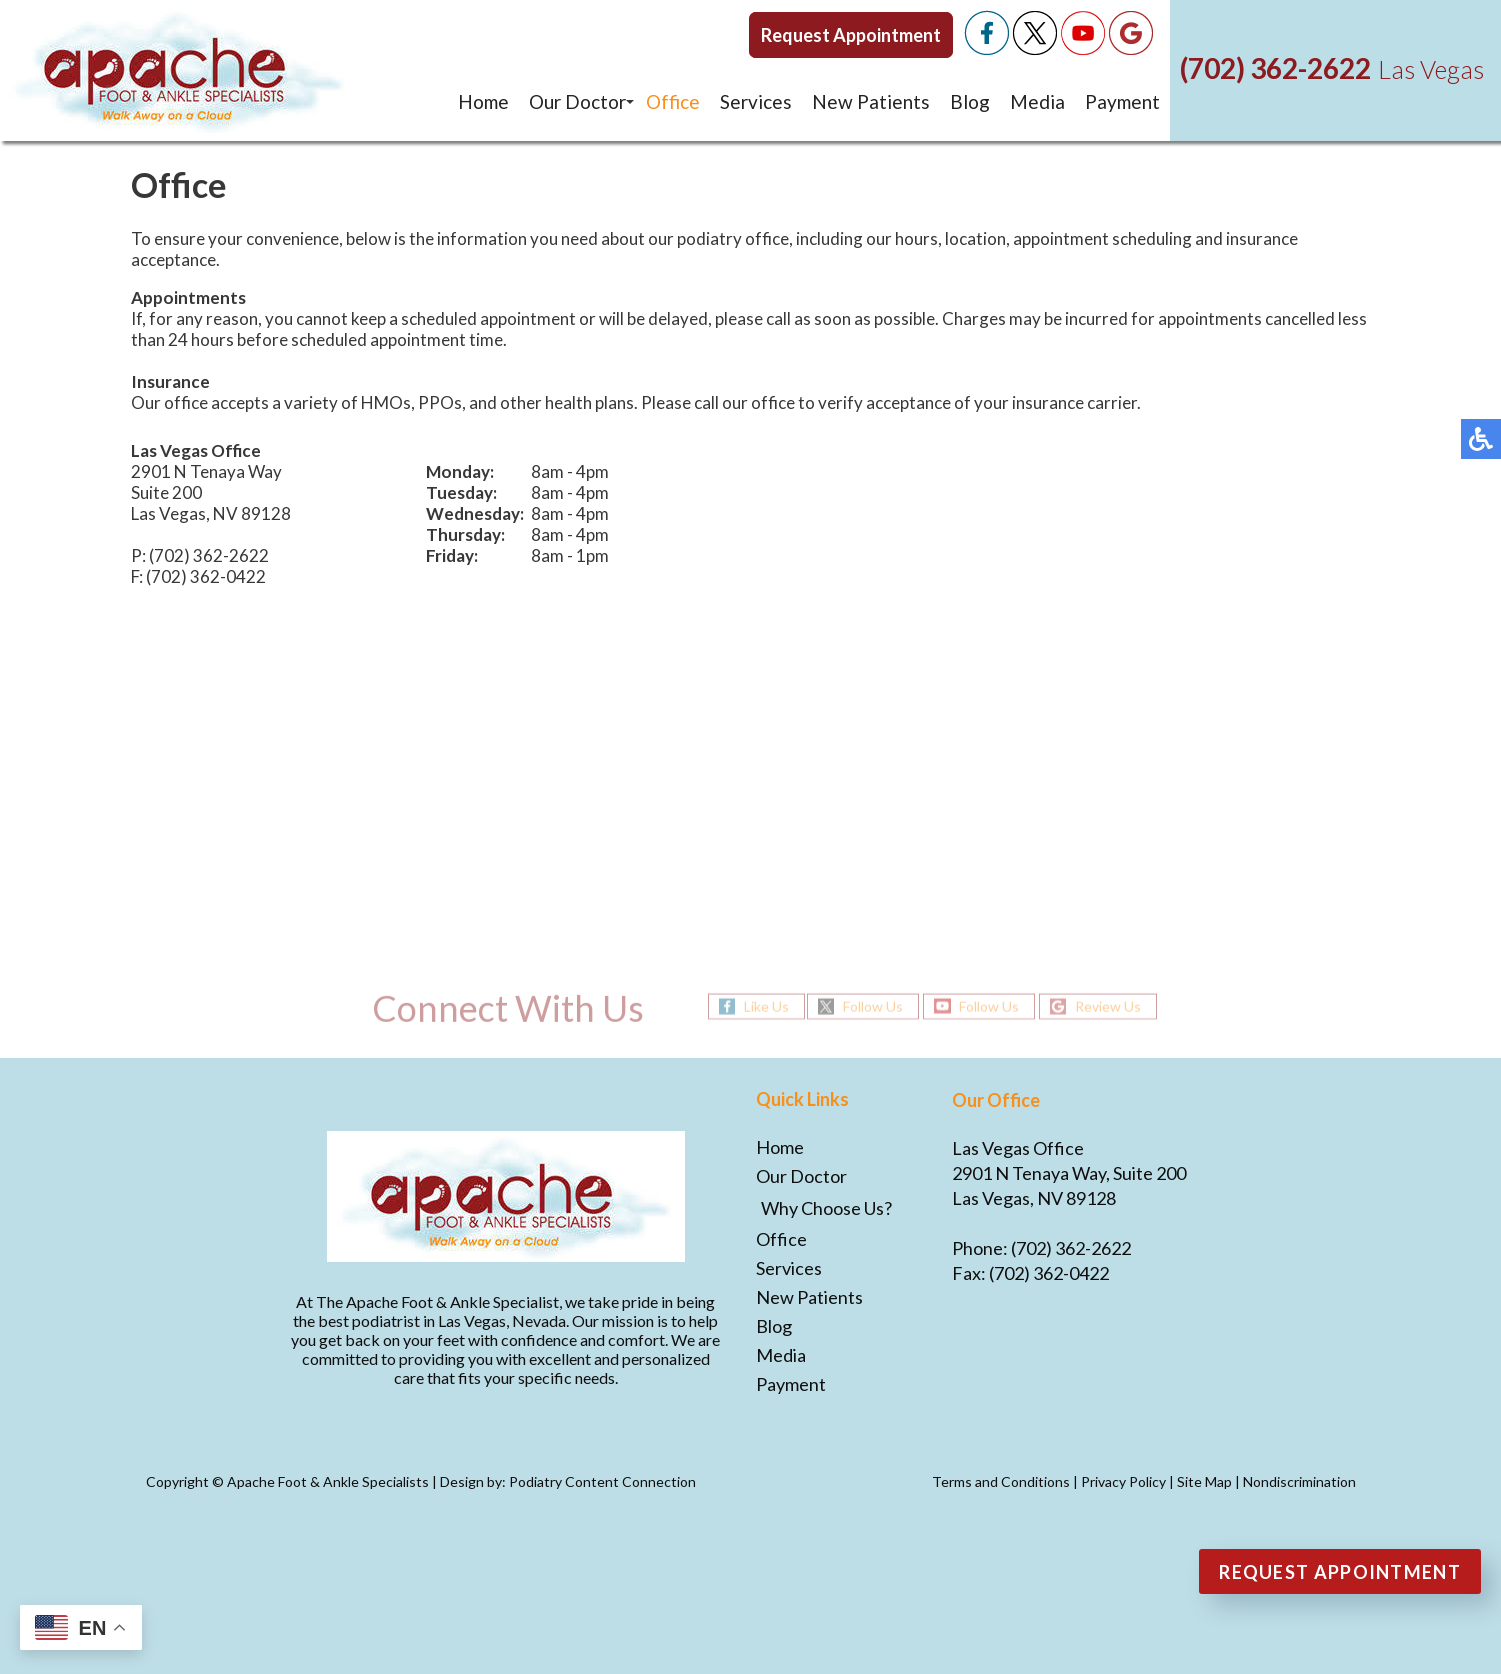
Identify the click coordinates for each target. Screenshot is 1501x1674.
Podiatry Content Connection (602, 1481)
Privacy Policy (1123, 1481)
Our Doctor (577, 101)
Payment (1122, 101)
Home (483, 101)
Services (756, 101)
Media (1037, 101)
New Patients (871, 101)
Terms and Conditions (1001, 1481)
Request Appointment (851, 35)
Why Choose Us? (826, 1208)
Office (673, 101)
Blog (970, 101)
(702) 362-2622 (1275, 68)
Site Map (1204, 1481)
